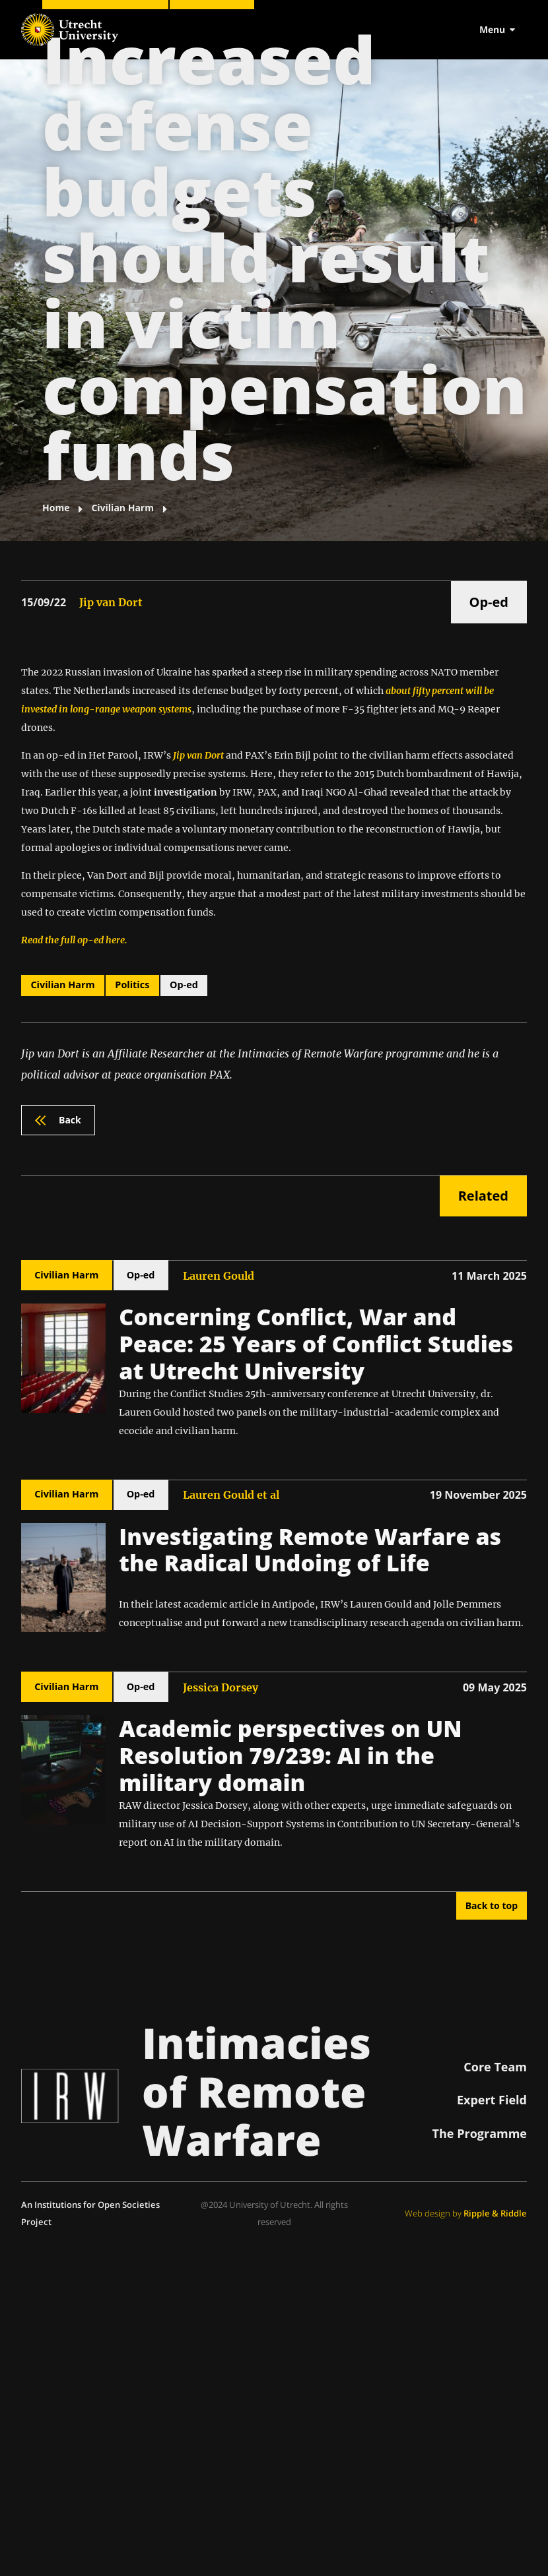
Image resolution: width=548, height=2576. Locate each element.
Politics (132, 984)
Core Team (495, 2067)
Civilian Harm (62, 984)
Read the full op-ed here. (74, 940)
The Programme (479, 2133)
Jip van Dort (111, 602)
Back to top (491, 1905)
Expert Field (492, 2100)
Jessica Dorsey (220, 1687)
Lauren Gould (218, 1275)
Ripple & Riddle (495, 2213)
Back (58, 1120)
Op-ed (488, 602)
